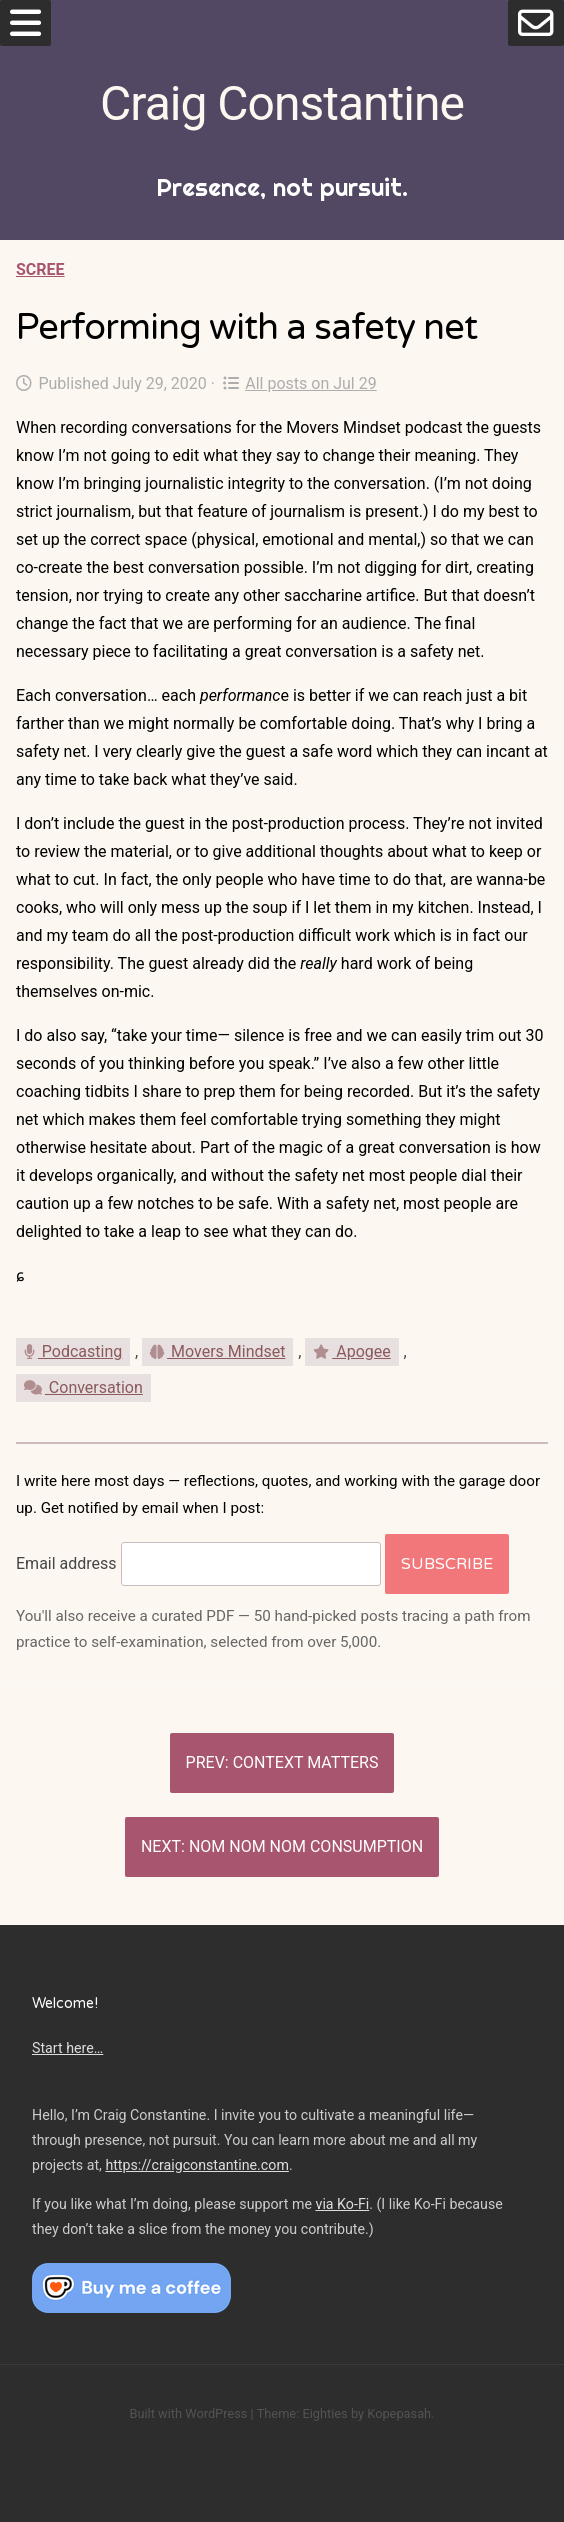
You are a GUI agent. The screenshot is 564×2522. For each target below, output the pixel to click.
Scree (40, 269)
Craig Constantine (282, 103)
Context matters (306, 1762)
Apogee (351, 1351)
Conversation (83, 1387)
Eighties (324, 2413)
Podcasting (73, 1351)
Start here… (67, 2048)
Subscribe (447, 1564)
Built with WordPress (188, 2413)
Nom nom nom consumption (306, 1846)
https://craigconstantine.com (197, 2165)
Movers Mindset (217, 1351)
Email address (66, 1563)
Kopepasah (399, 2413)
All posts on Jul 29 (300, 383)
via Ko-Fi (343, 2204)
